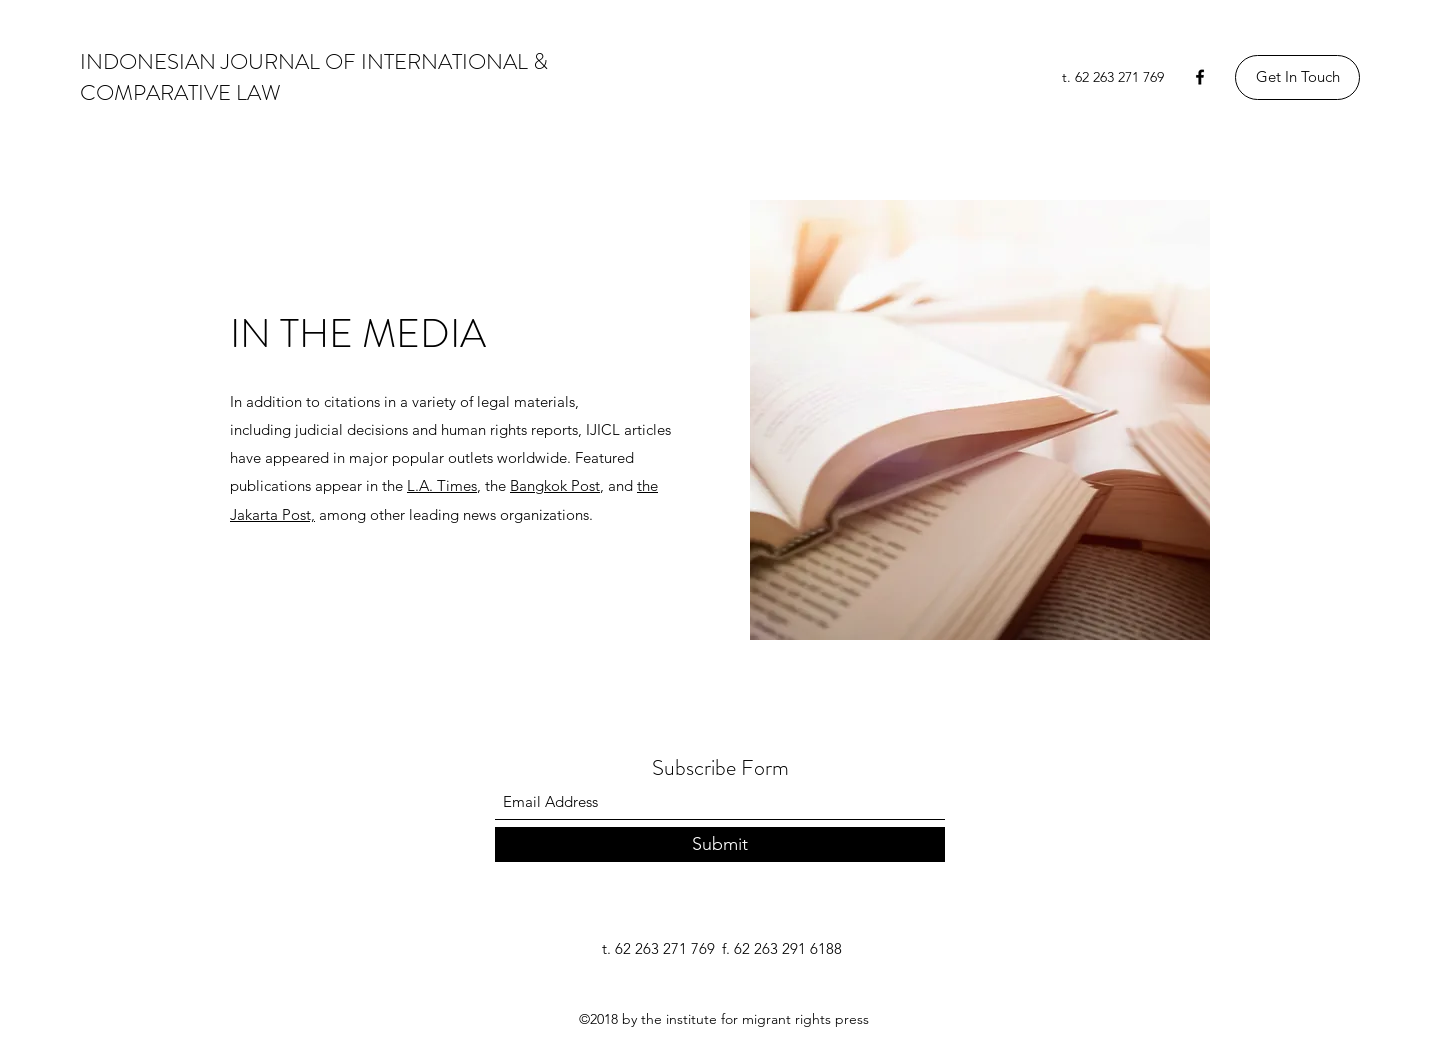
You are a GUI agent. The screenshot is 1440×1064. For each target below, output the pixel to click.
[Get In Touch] (1297, 77)
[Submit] (720, 844)
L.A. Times (442, 485)
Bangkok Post (555, 485)
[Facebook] (1200, 77)
